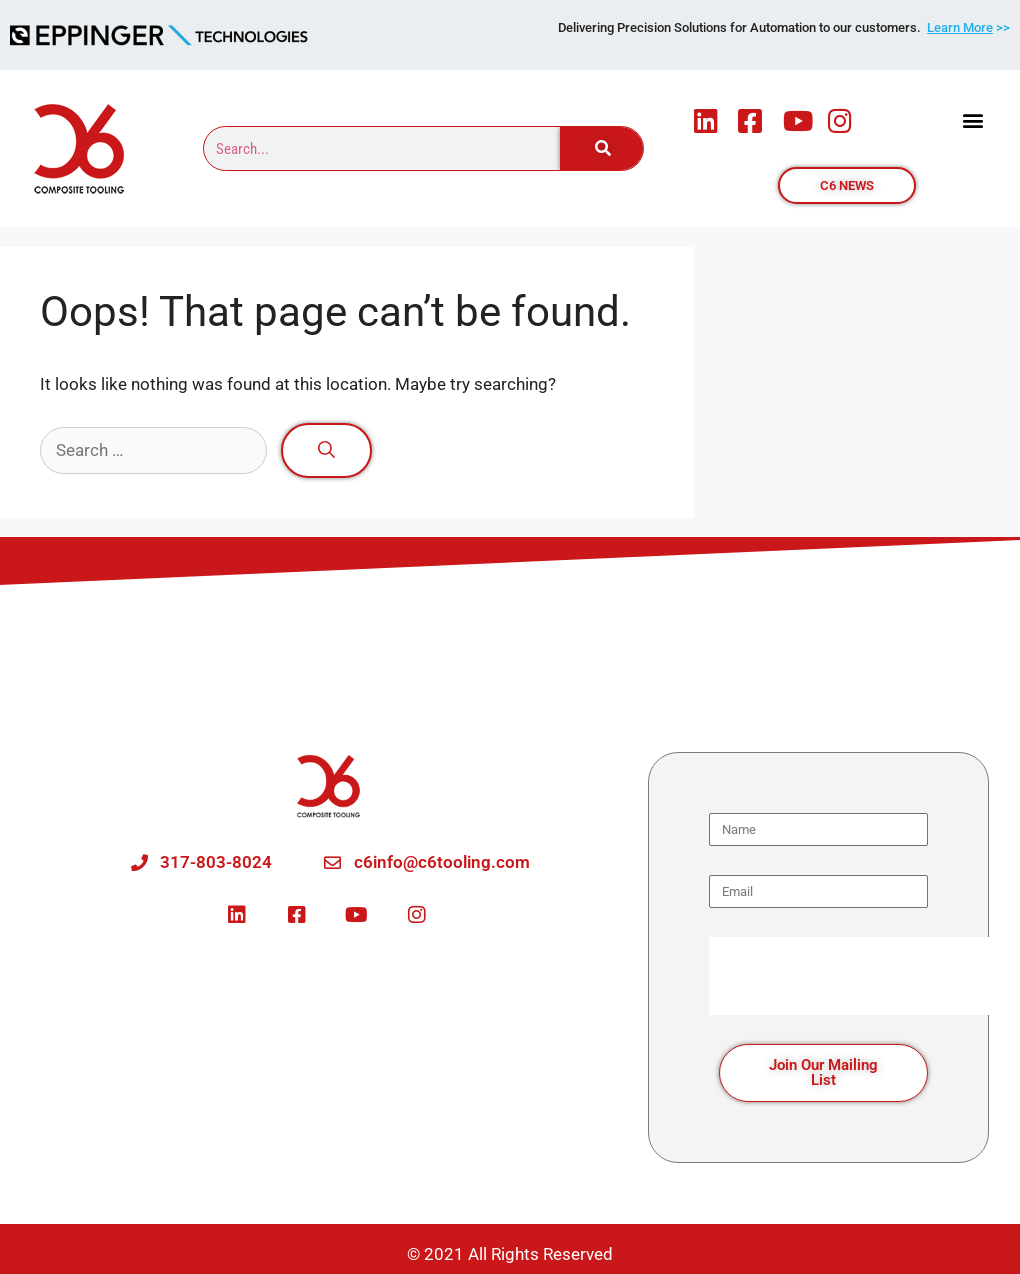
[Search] (601, 148)
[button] (973, 120)
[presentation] (861, 976)
